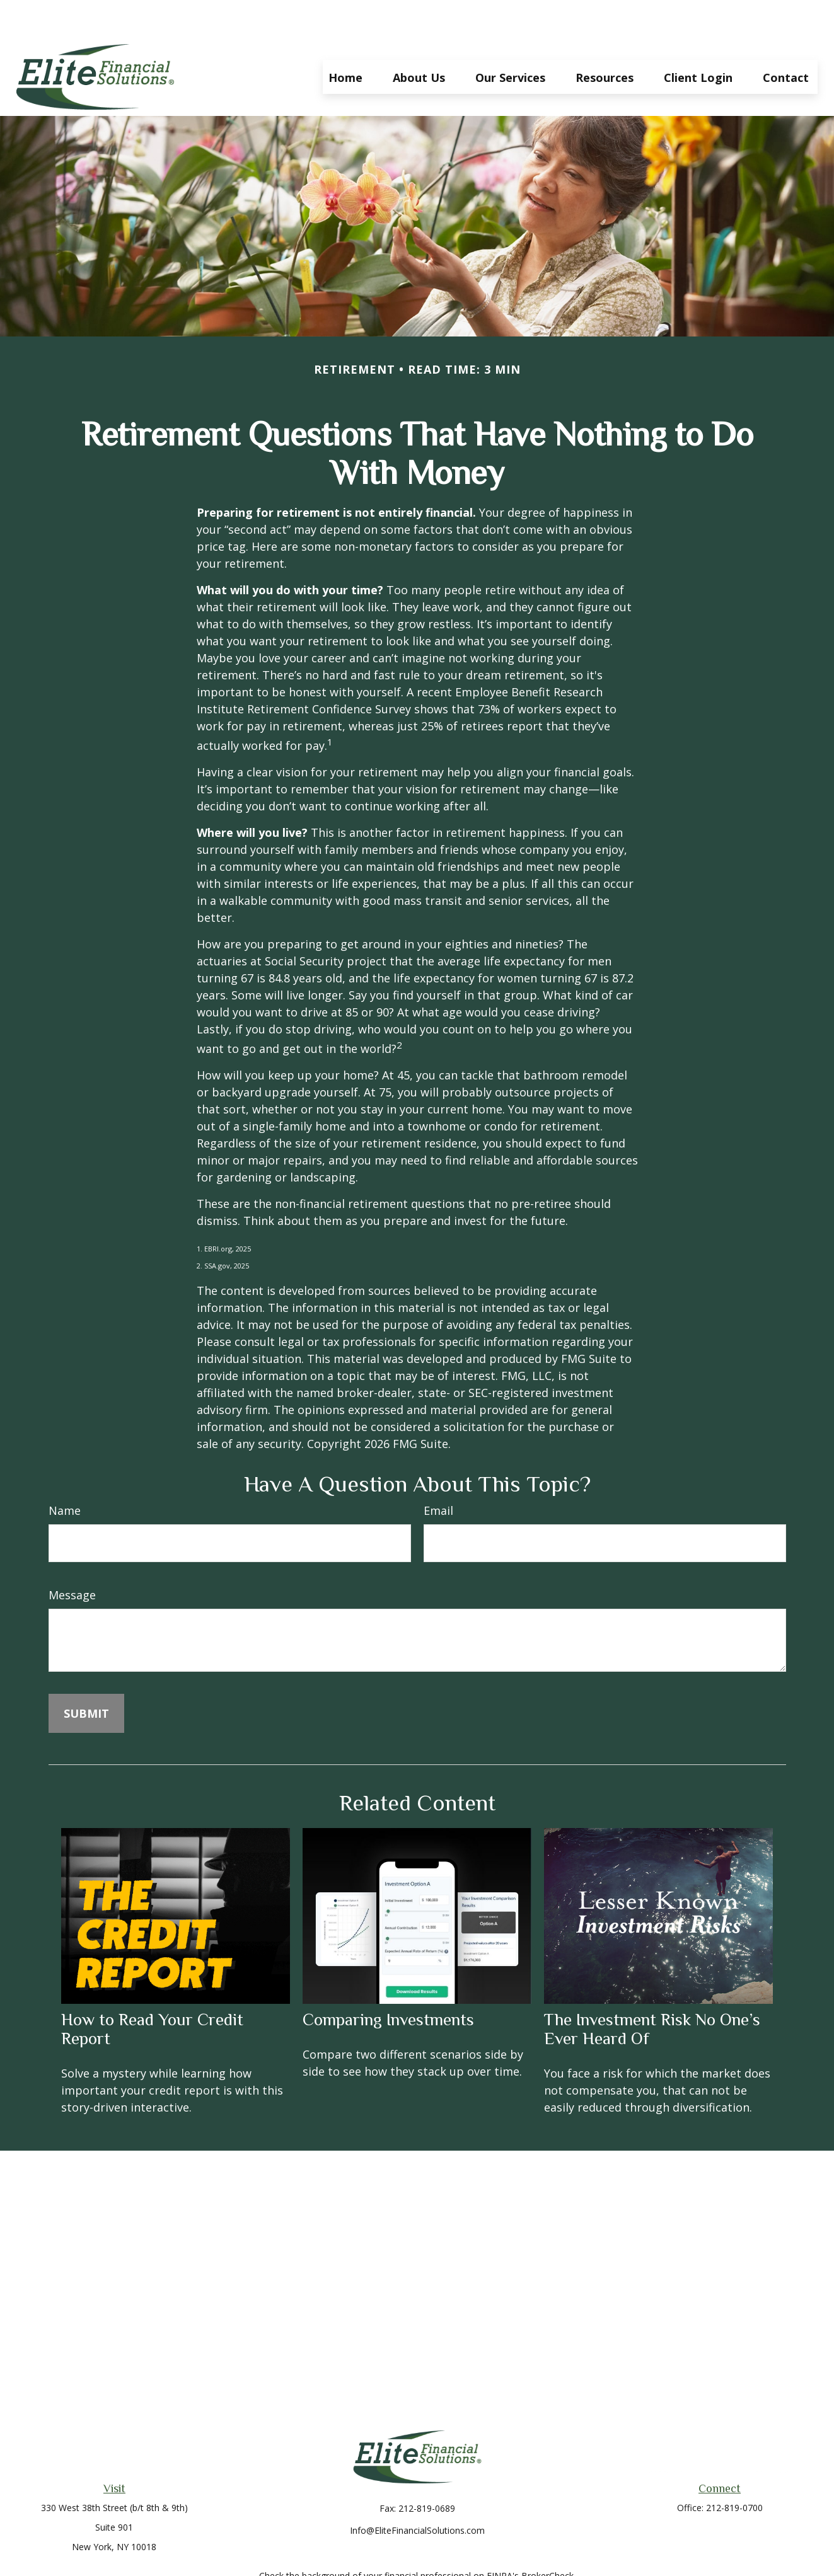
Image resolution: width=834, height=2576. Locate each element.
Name (65, 1472)
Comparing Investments (388, 1981)
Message (72, 1557)
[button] (345, 39)
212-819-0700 (734, 2470)
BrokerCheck (547, 2538)
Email (438, 1472)
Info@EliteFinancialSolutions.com (417, 2492)
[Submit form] (86, 1675)
